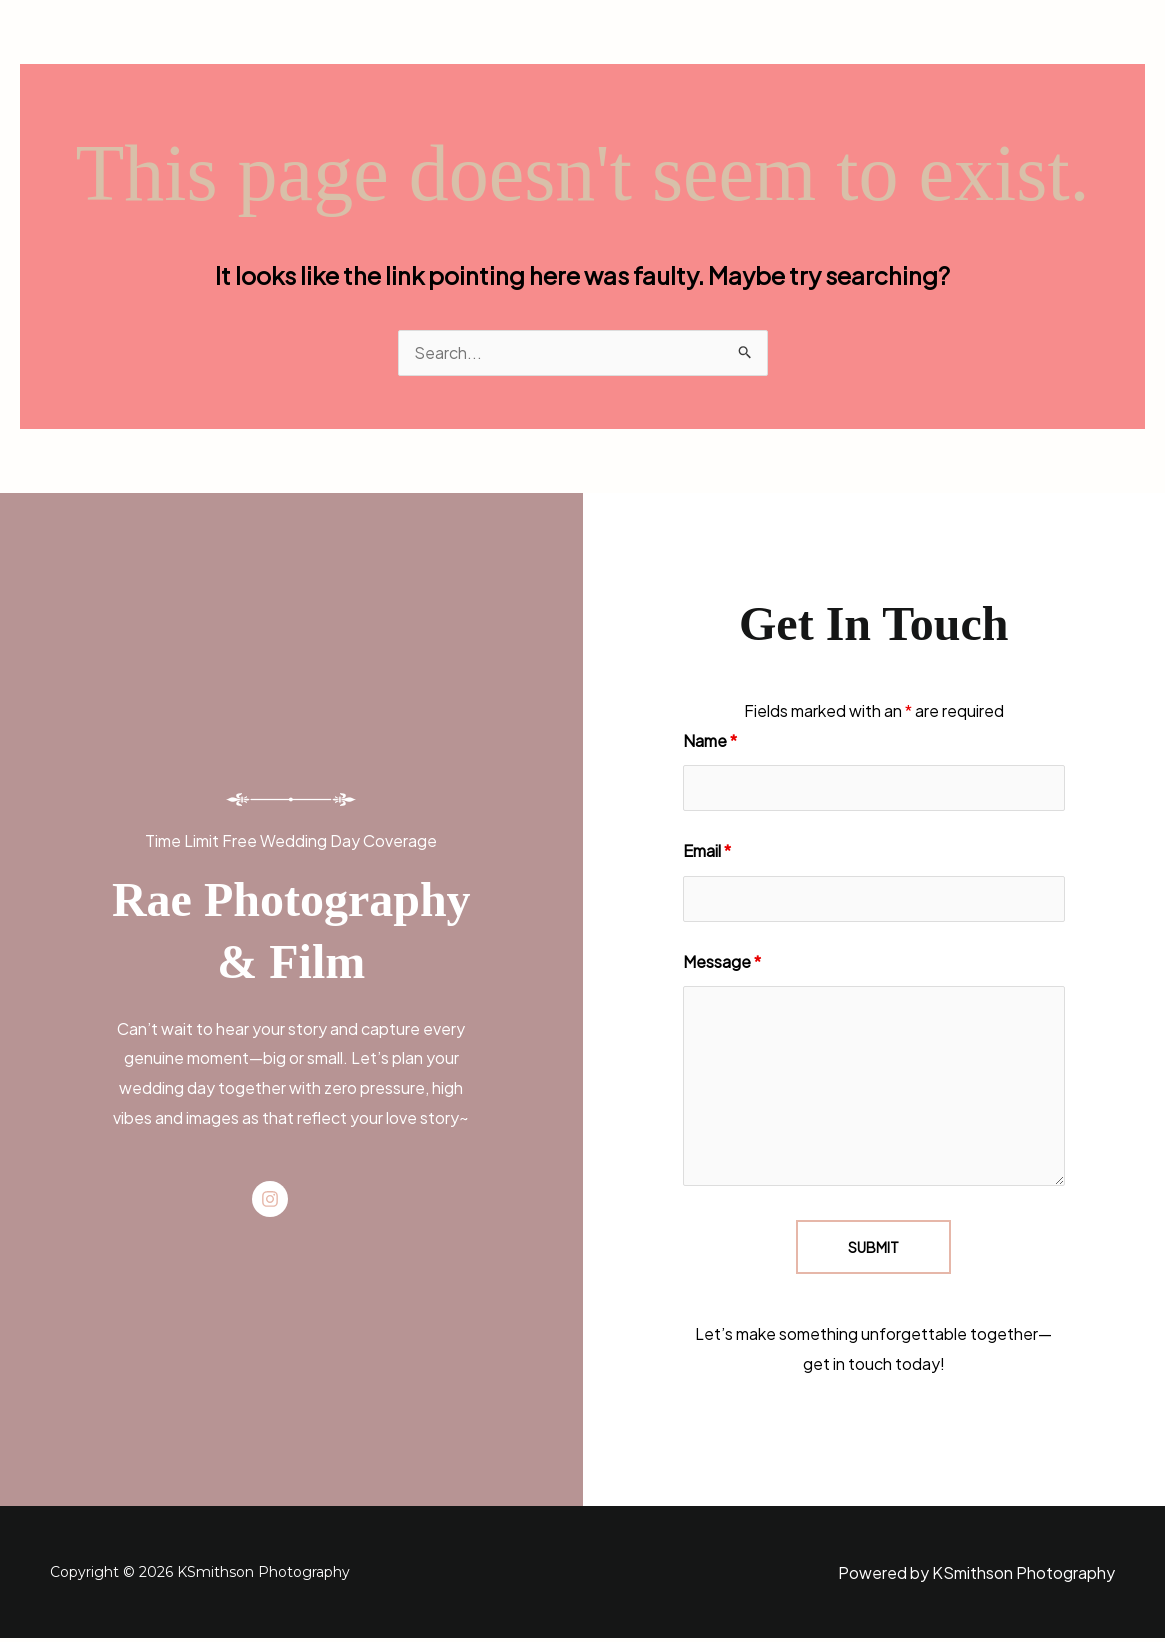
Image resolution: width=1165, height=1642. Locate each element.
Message (722, 964)
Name (710, 741)
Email (707, 852)
